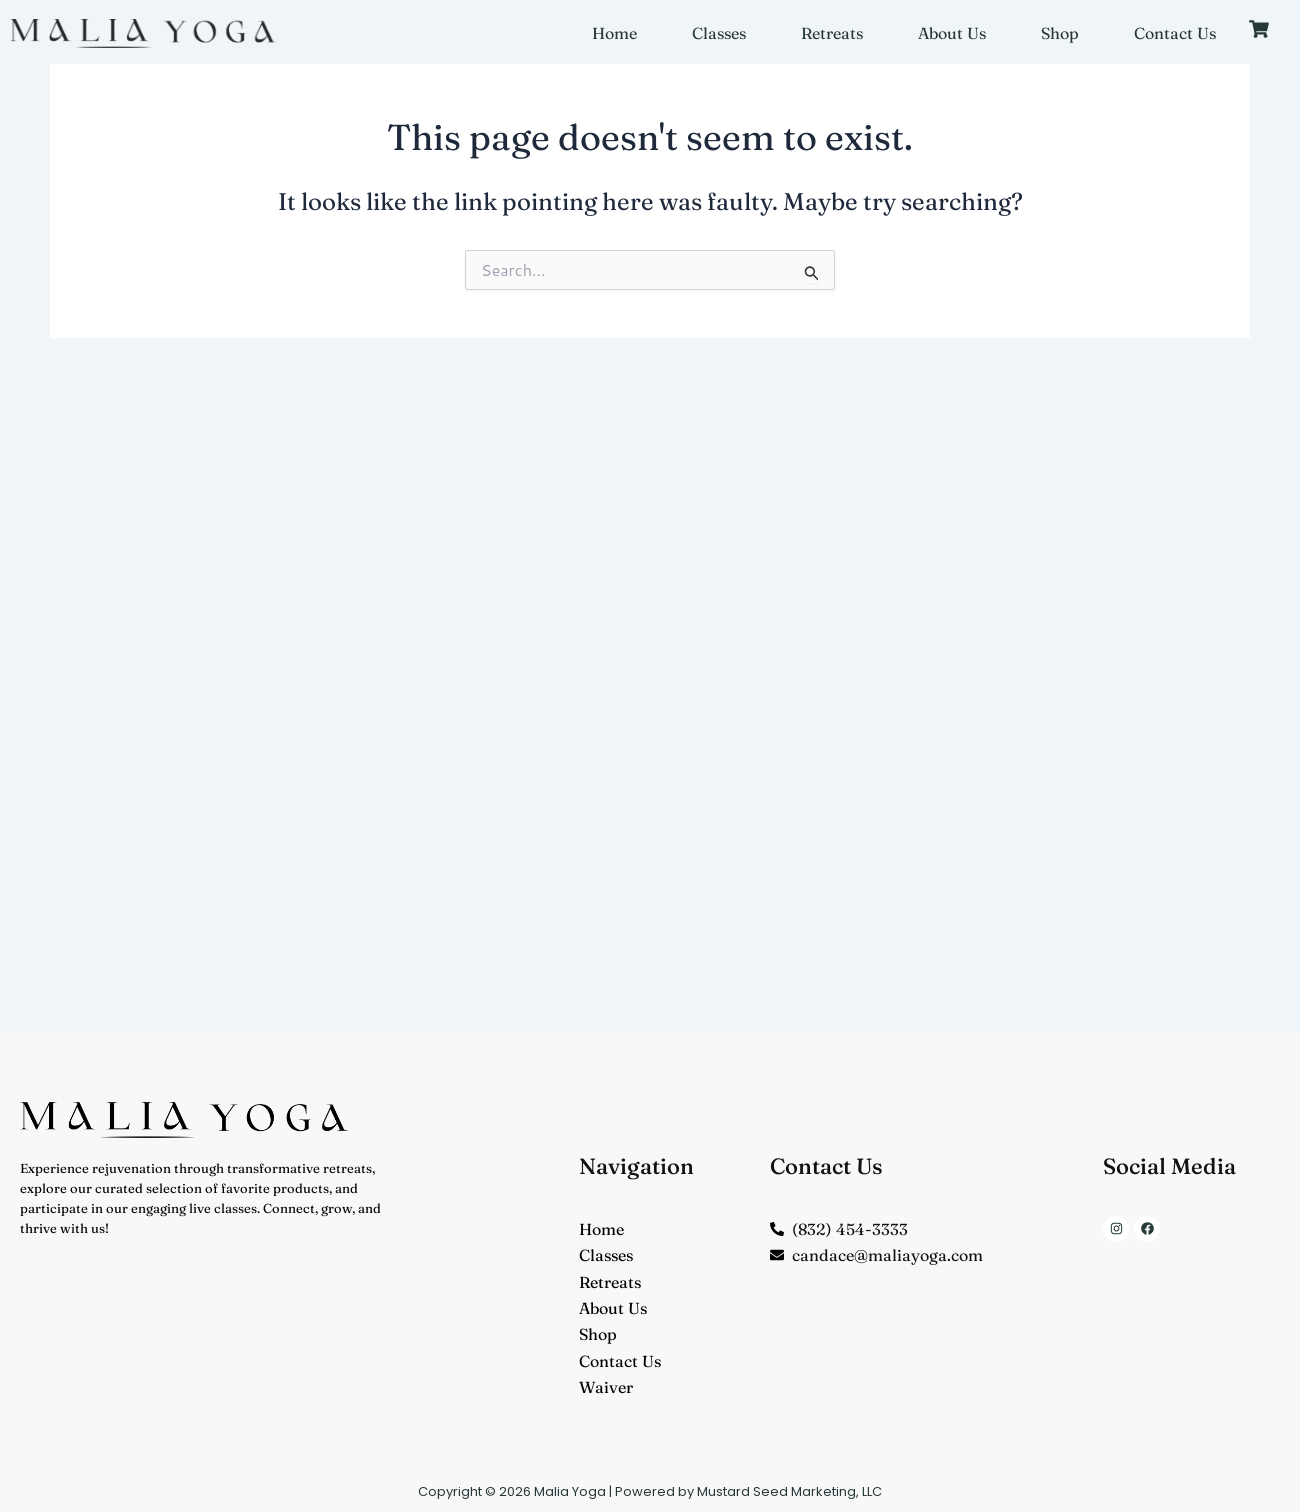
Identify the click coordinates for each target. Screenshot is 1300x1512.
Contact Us (1175, 33)
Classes (719, 33)
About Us (952, 33)
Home (614, 33)
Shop (1060, 33)
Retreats (832, 33)
